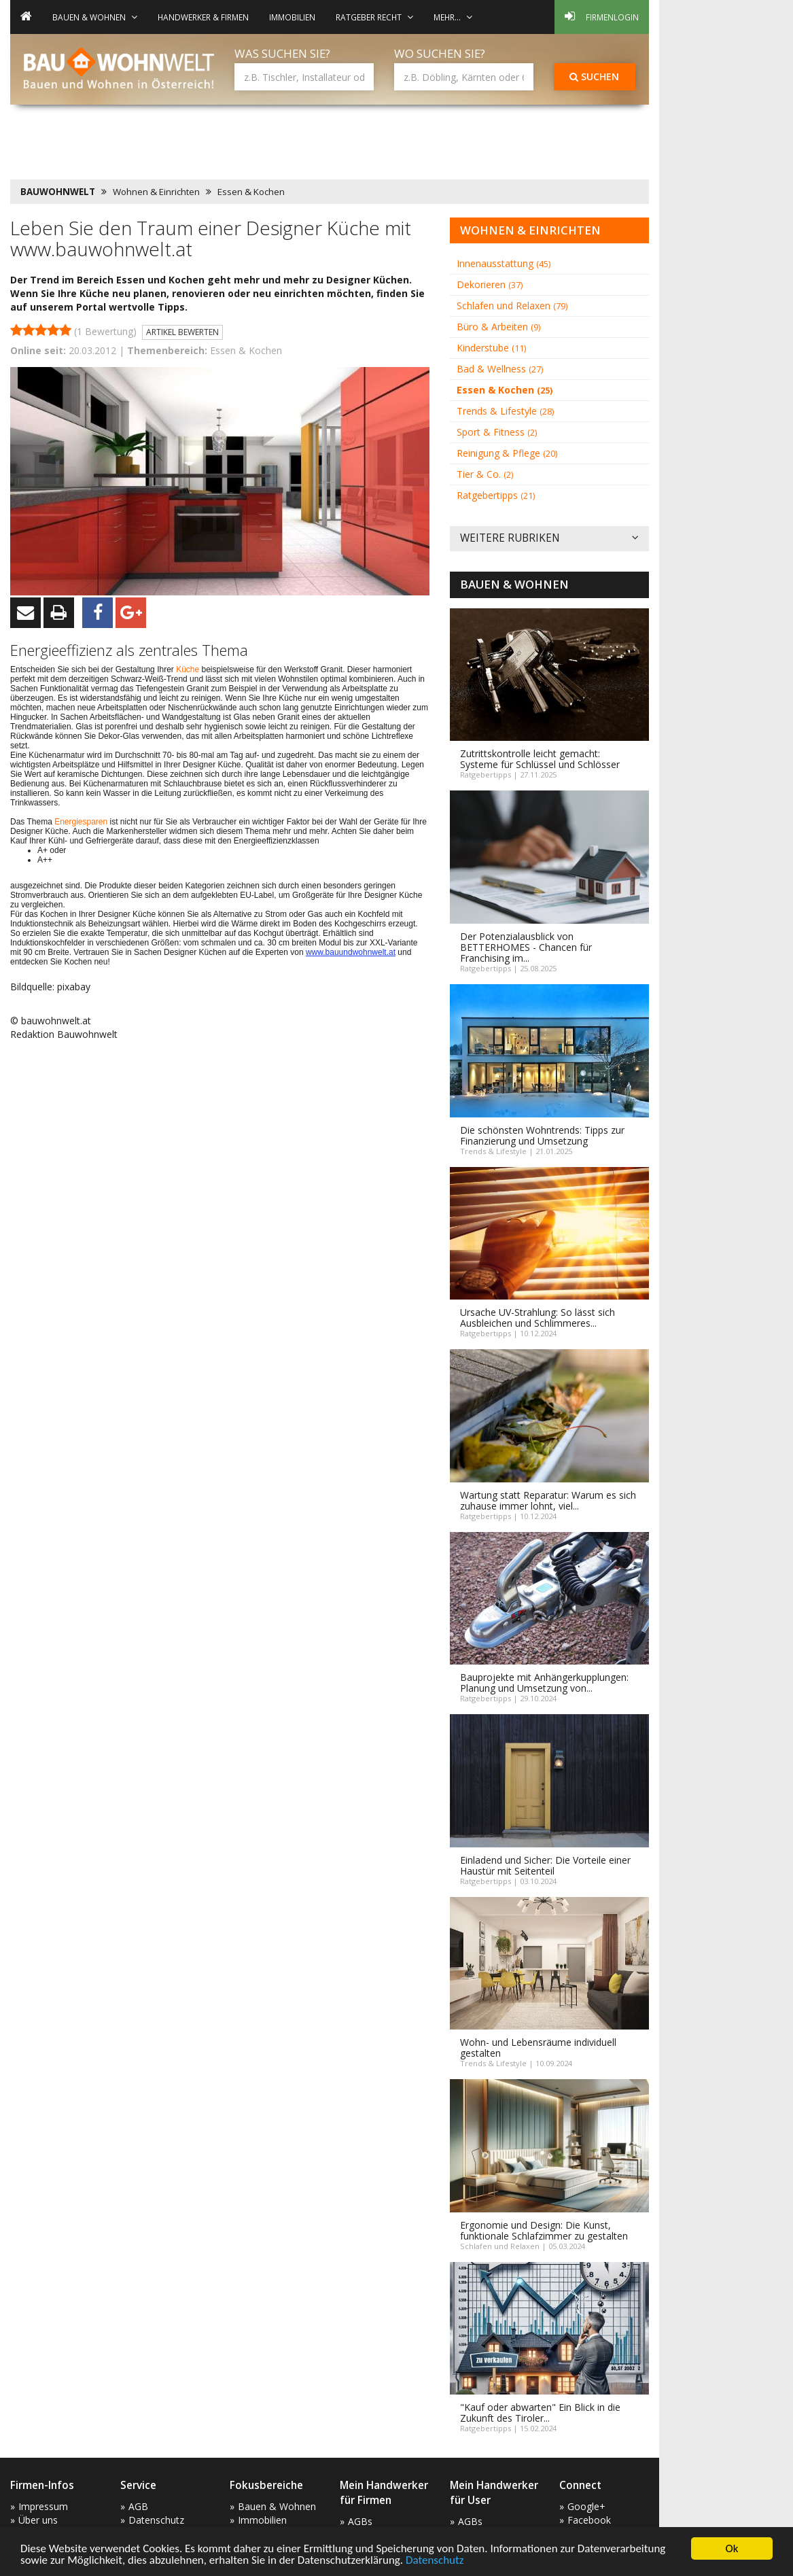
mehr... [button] (453, 17)
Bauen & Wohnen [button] (94, 17)
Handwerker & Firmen (203, 17)
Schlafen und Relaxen (512, 305)
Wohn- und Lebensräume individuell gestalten (538, 2047)
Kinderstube (491, 347)
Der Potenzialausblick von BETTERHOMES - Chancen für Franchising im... (526, 947)
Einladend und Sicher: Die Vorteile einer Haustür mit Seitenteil (545, 1865)
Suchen (594, 76)
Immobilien (292, 17)
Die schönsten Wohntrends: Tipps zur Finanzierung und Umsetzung (542, 1135)
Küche (188, 669)
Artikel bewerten (182, 332)
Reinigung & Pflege (507, 453)
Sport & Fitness (497, 431)
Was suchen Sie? (282, 53)
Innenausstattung (503, 263)
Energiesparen (81, 821)
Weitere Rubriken (549, 538)
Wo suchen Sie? (439, 53)
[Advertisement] (257, 146)
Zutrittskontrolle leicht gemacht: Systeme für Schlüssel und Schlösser (540, 759)
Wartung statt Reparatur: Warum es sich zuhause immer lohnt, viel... (548, 1500)
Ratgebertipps (496, 495)
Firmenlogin (602, 16)
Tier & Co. (485, 474)
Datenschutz (434, 2561)
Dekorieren (490, 284)
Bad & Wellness (500, 368)
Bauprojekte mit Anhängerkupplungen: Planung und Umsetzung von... (544, 1682)
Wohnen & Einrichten (156, 192)
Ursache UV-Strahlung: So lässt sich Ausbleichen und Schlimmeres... (537, 1317)
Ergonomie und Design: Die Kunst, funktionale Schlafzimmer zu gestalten (544, 2230)
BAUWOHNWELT (57, 192)
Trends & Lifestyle (505, 410)
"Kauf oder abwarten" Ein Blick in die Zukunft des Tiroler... (540, 2412)
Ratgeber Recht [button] (374, 17)
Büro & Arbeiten (498, 326)
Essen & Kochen (251, 192)
